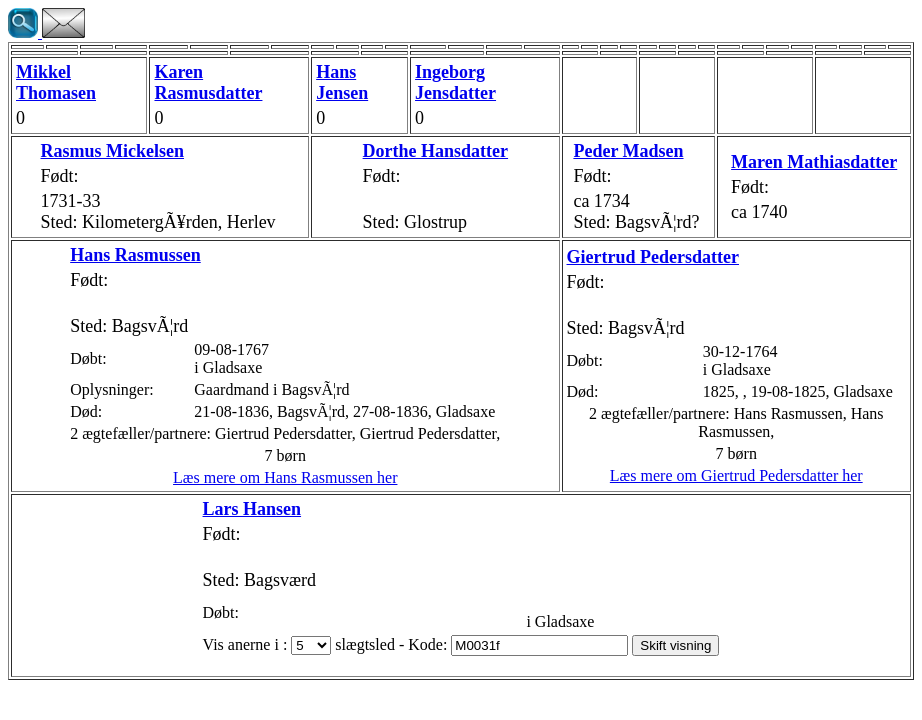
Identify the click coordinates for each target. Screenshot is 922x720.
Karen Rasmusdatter (208, 82)
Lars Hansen (252, 509)
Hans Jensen (342, 82)
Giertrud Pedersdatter (653, 257)
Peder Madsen (628, 151)
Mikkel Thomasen (56, 82)
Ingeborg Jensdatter (455, 82)
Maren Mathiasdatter (814, 162)
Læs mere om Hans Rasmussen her (285, 477)
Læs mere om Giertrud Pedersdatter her (736, 475)
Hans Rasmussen (135, 255)
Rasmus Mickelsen (113, 151)
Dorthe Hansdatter (435, 151)
